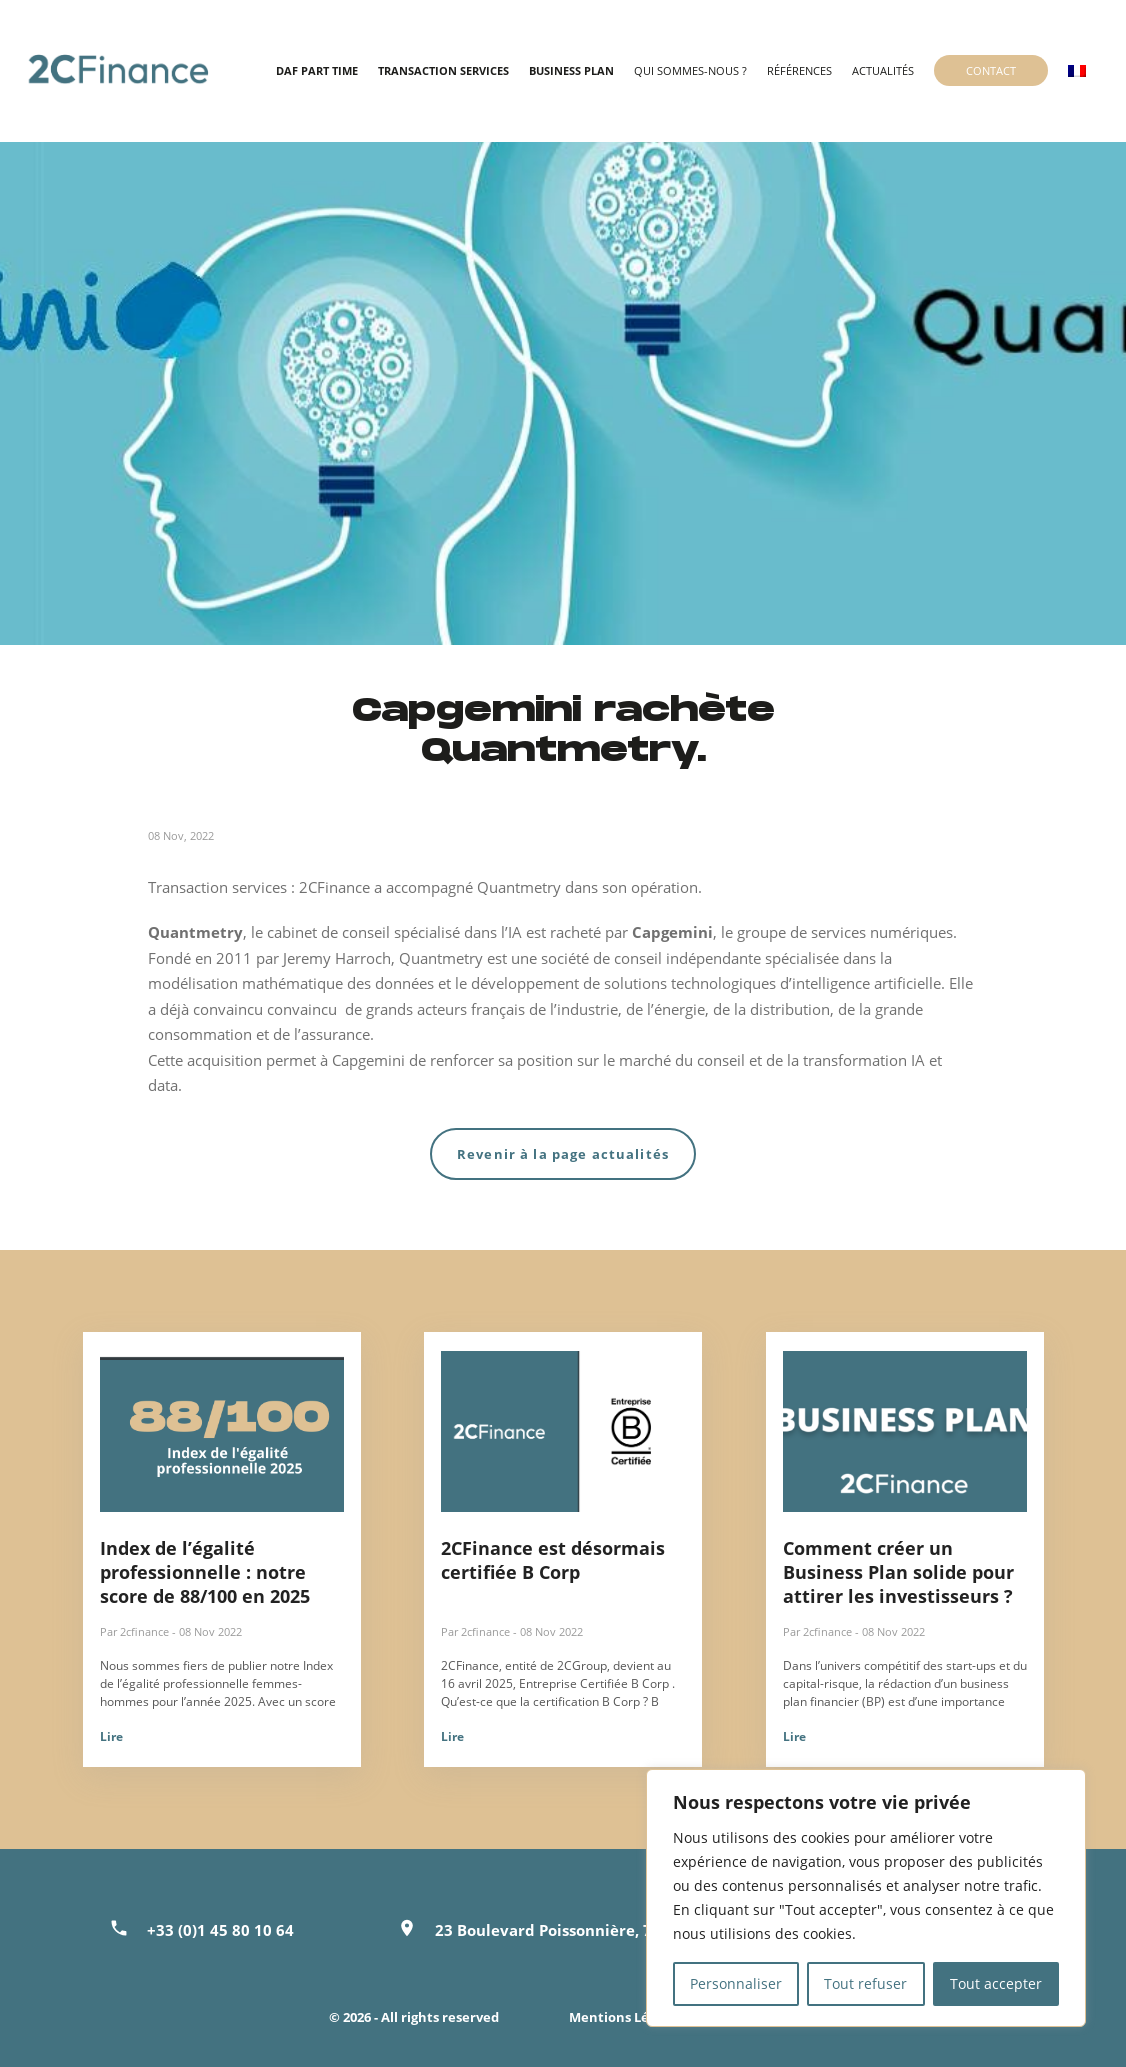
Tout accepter (996, 1983)
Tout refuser (865, 1983)
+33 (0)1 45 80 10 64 (220, 1930)
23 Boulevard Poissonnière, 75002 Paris (582, 1930)
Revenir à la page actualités (563, 1154)
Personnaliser (736, 1983)
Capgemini (672, 932)
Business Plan (571, 70)
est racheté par (577, 932)
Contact (991, 70)
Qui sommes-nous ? (690, 70)
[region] (866, 1898)
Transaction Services (443, 70)
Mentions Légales (625, 2017)
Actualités (883, 70)
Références (799, 70)
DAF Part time (317, 70)
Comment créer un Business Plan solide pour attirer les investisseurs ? (898, 1572)
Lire (111, 1736)
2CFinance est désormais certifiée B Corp (553, 1560)
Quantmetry (195, 932)
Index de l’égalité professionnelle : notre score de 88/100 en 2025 (205, 1572)
